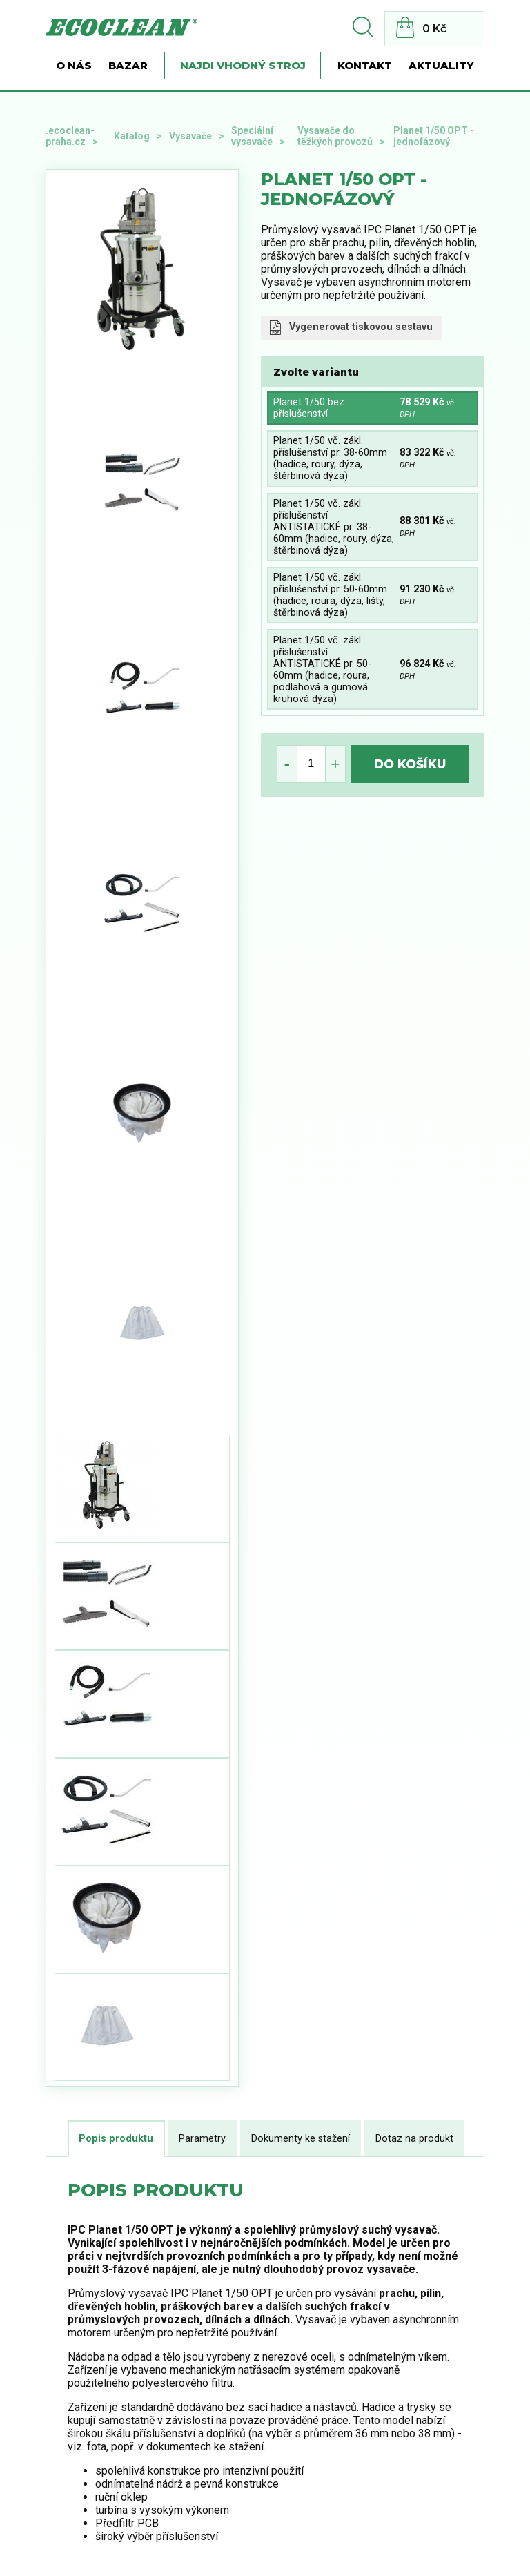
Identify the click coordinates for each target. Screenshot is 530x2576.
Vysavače (190, 136)
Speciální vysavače (252, 136)
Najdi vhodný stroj (243, 65)
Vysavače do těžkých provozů (335, 136)
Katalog (132, 136)
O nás (74, 65)
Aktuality (441, 65)
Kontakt (364, 65)
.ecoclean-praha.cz (70, 136)
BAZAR (128, 65)
